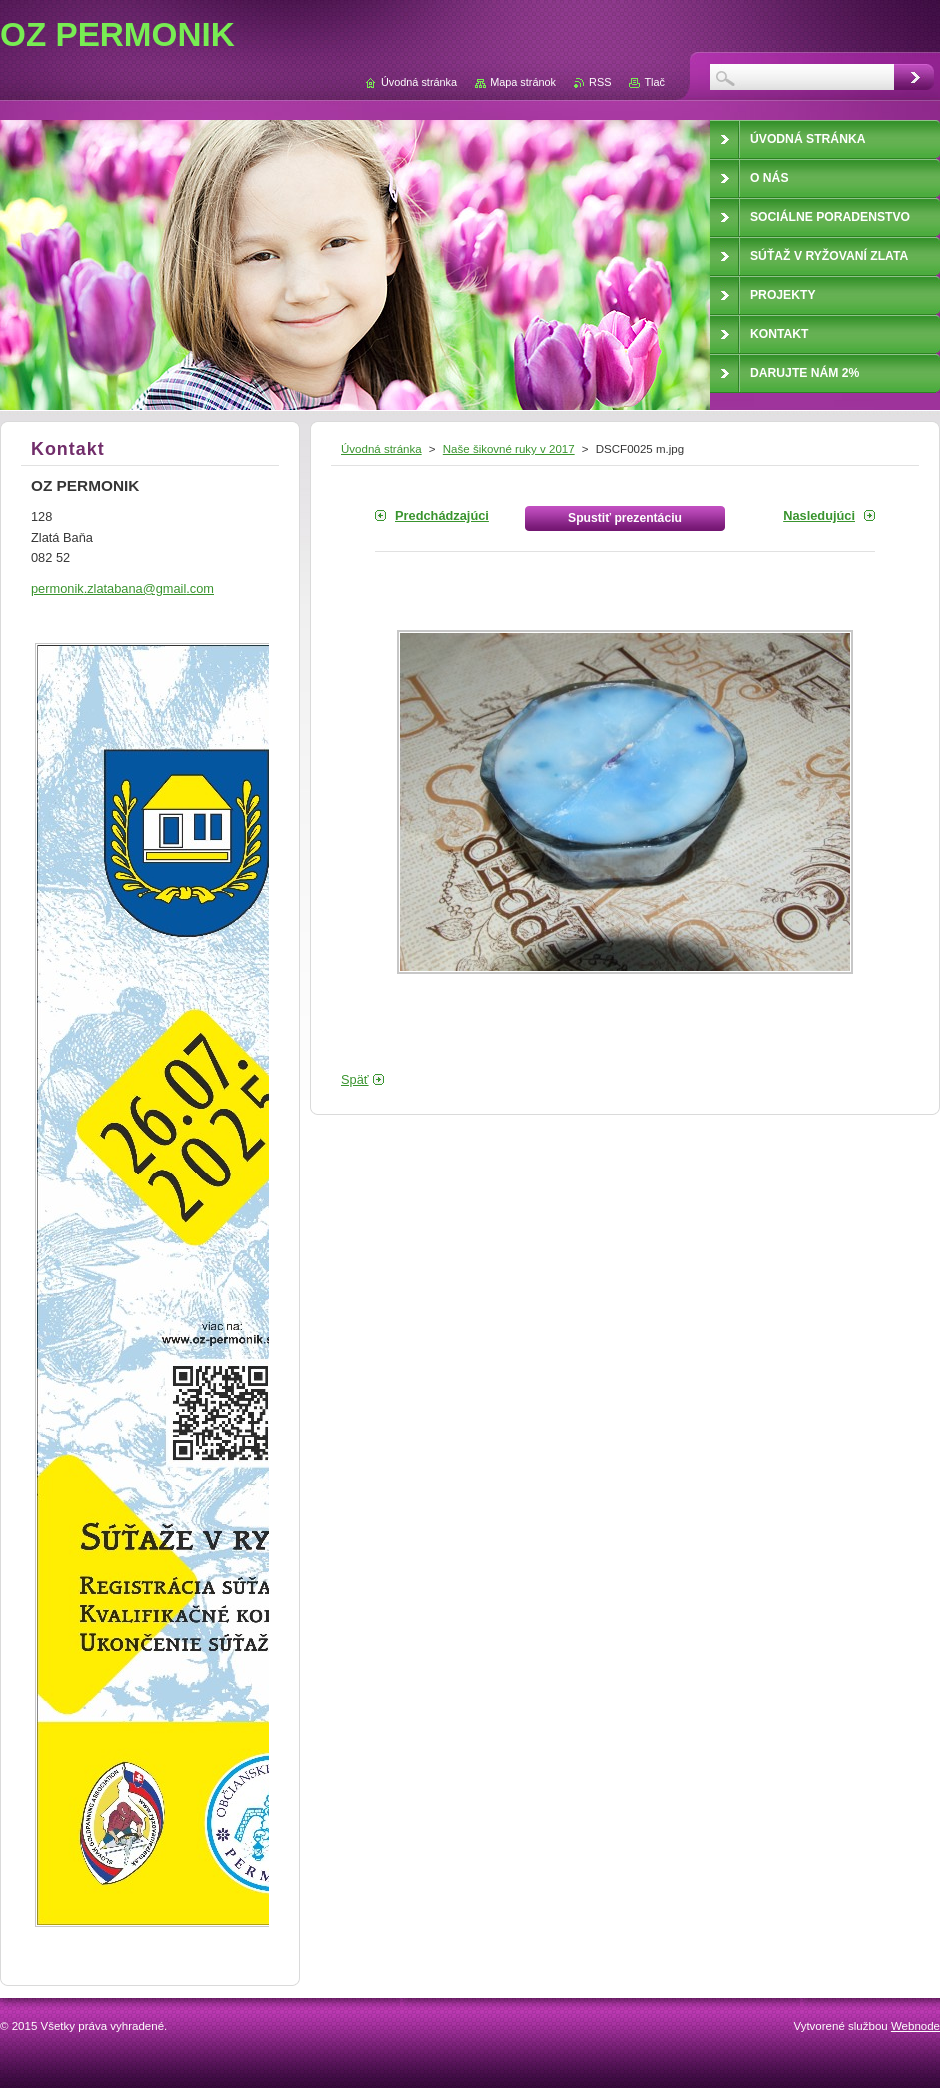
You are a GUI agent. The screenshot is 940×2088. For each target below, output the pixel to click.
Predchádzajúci (442, 515)
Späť (355, 1079)
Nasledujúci (819, 515)
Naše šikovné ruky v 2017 (509, 449)
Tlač (654, 82)
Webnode (915, 2026)
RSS (600, 82)
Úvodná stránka (381, 449)
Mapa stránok (523, 82)
